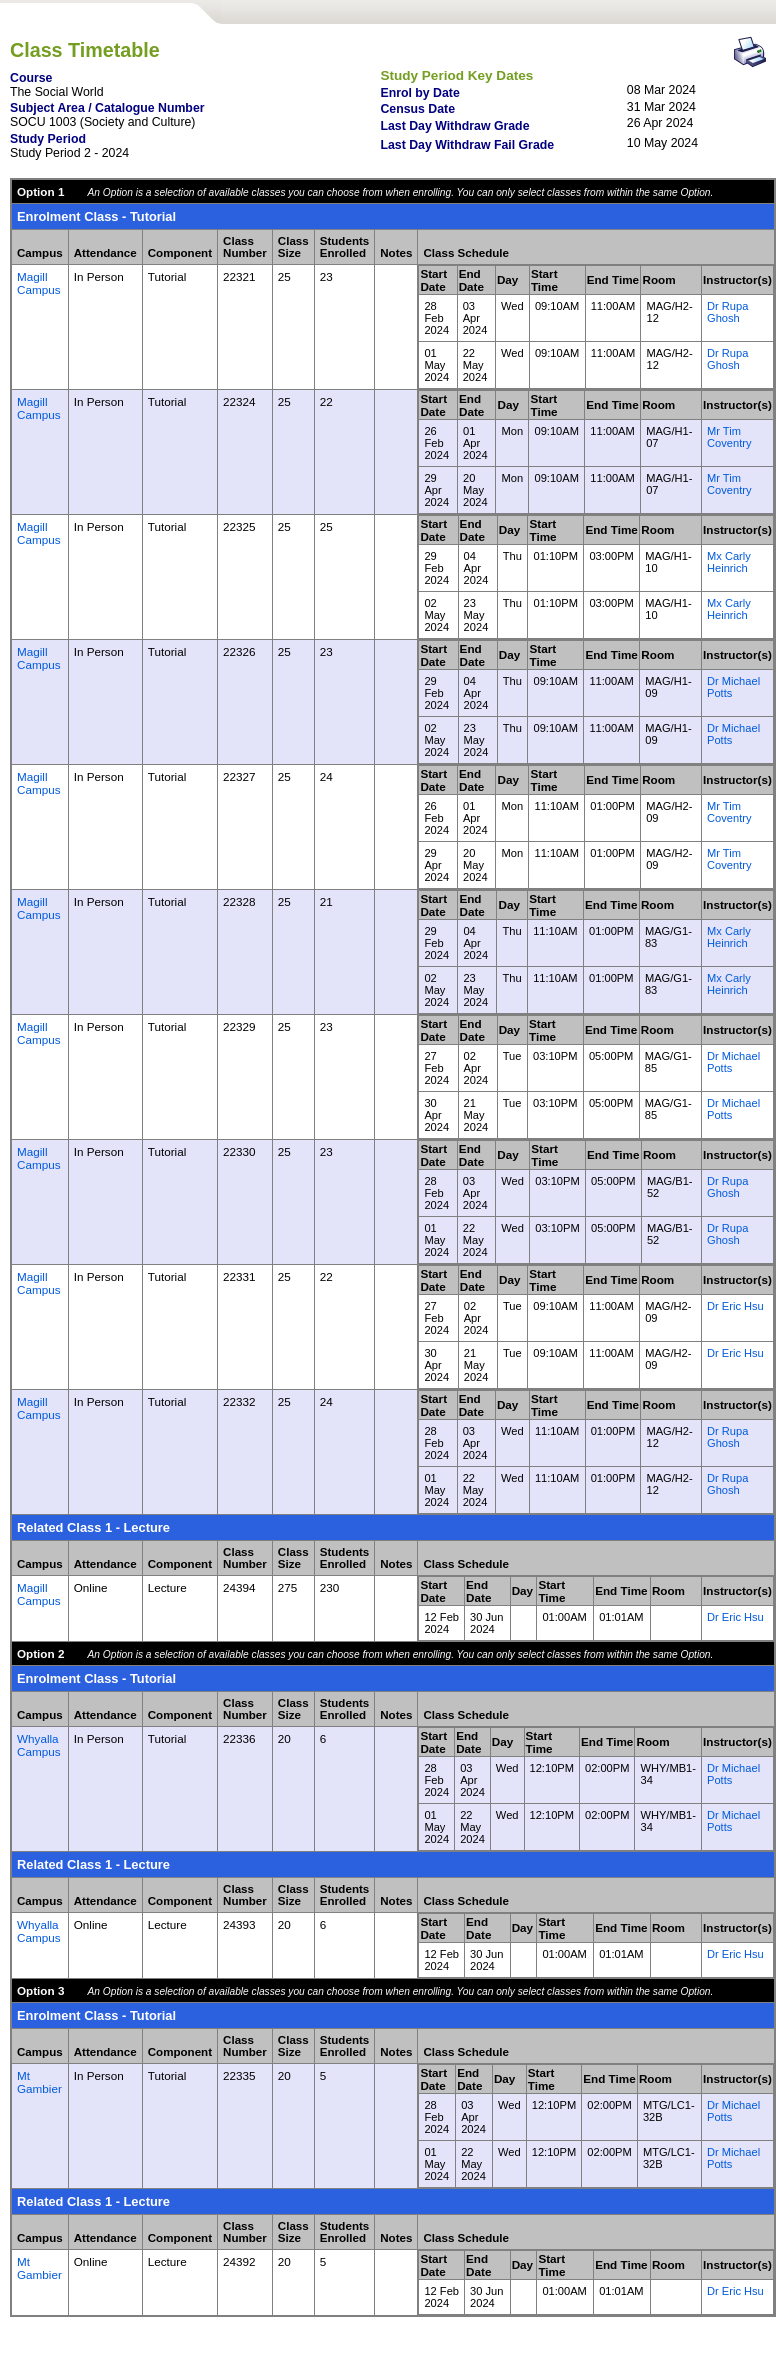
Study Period (48, 139)
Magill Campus (39, 283)
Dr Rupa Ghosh (727, 312)
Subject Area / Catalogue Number (107, 108)
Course (31, 78)
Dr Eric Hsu (735, 1306)
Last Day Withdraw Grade (454, 126)
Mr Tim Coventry (729, 437)
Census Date (417, 109)
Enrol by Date (419, 93)
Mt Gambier (39, 2082)
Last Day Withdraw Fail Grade (467, 145)
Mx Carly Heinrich (729, 562)
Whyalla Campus (39, 1745)
